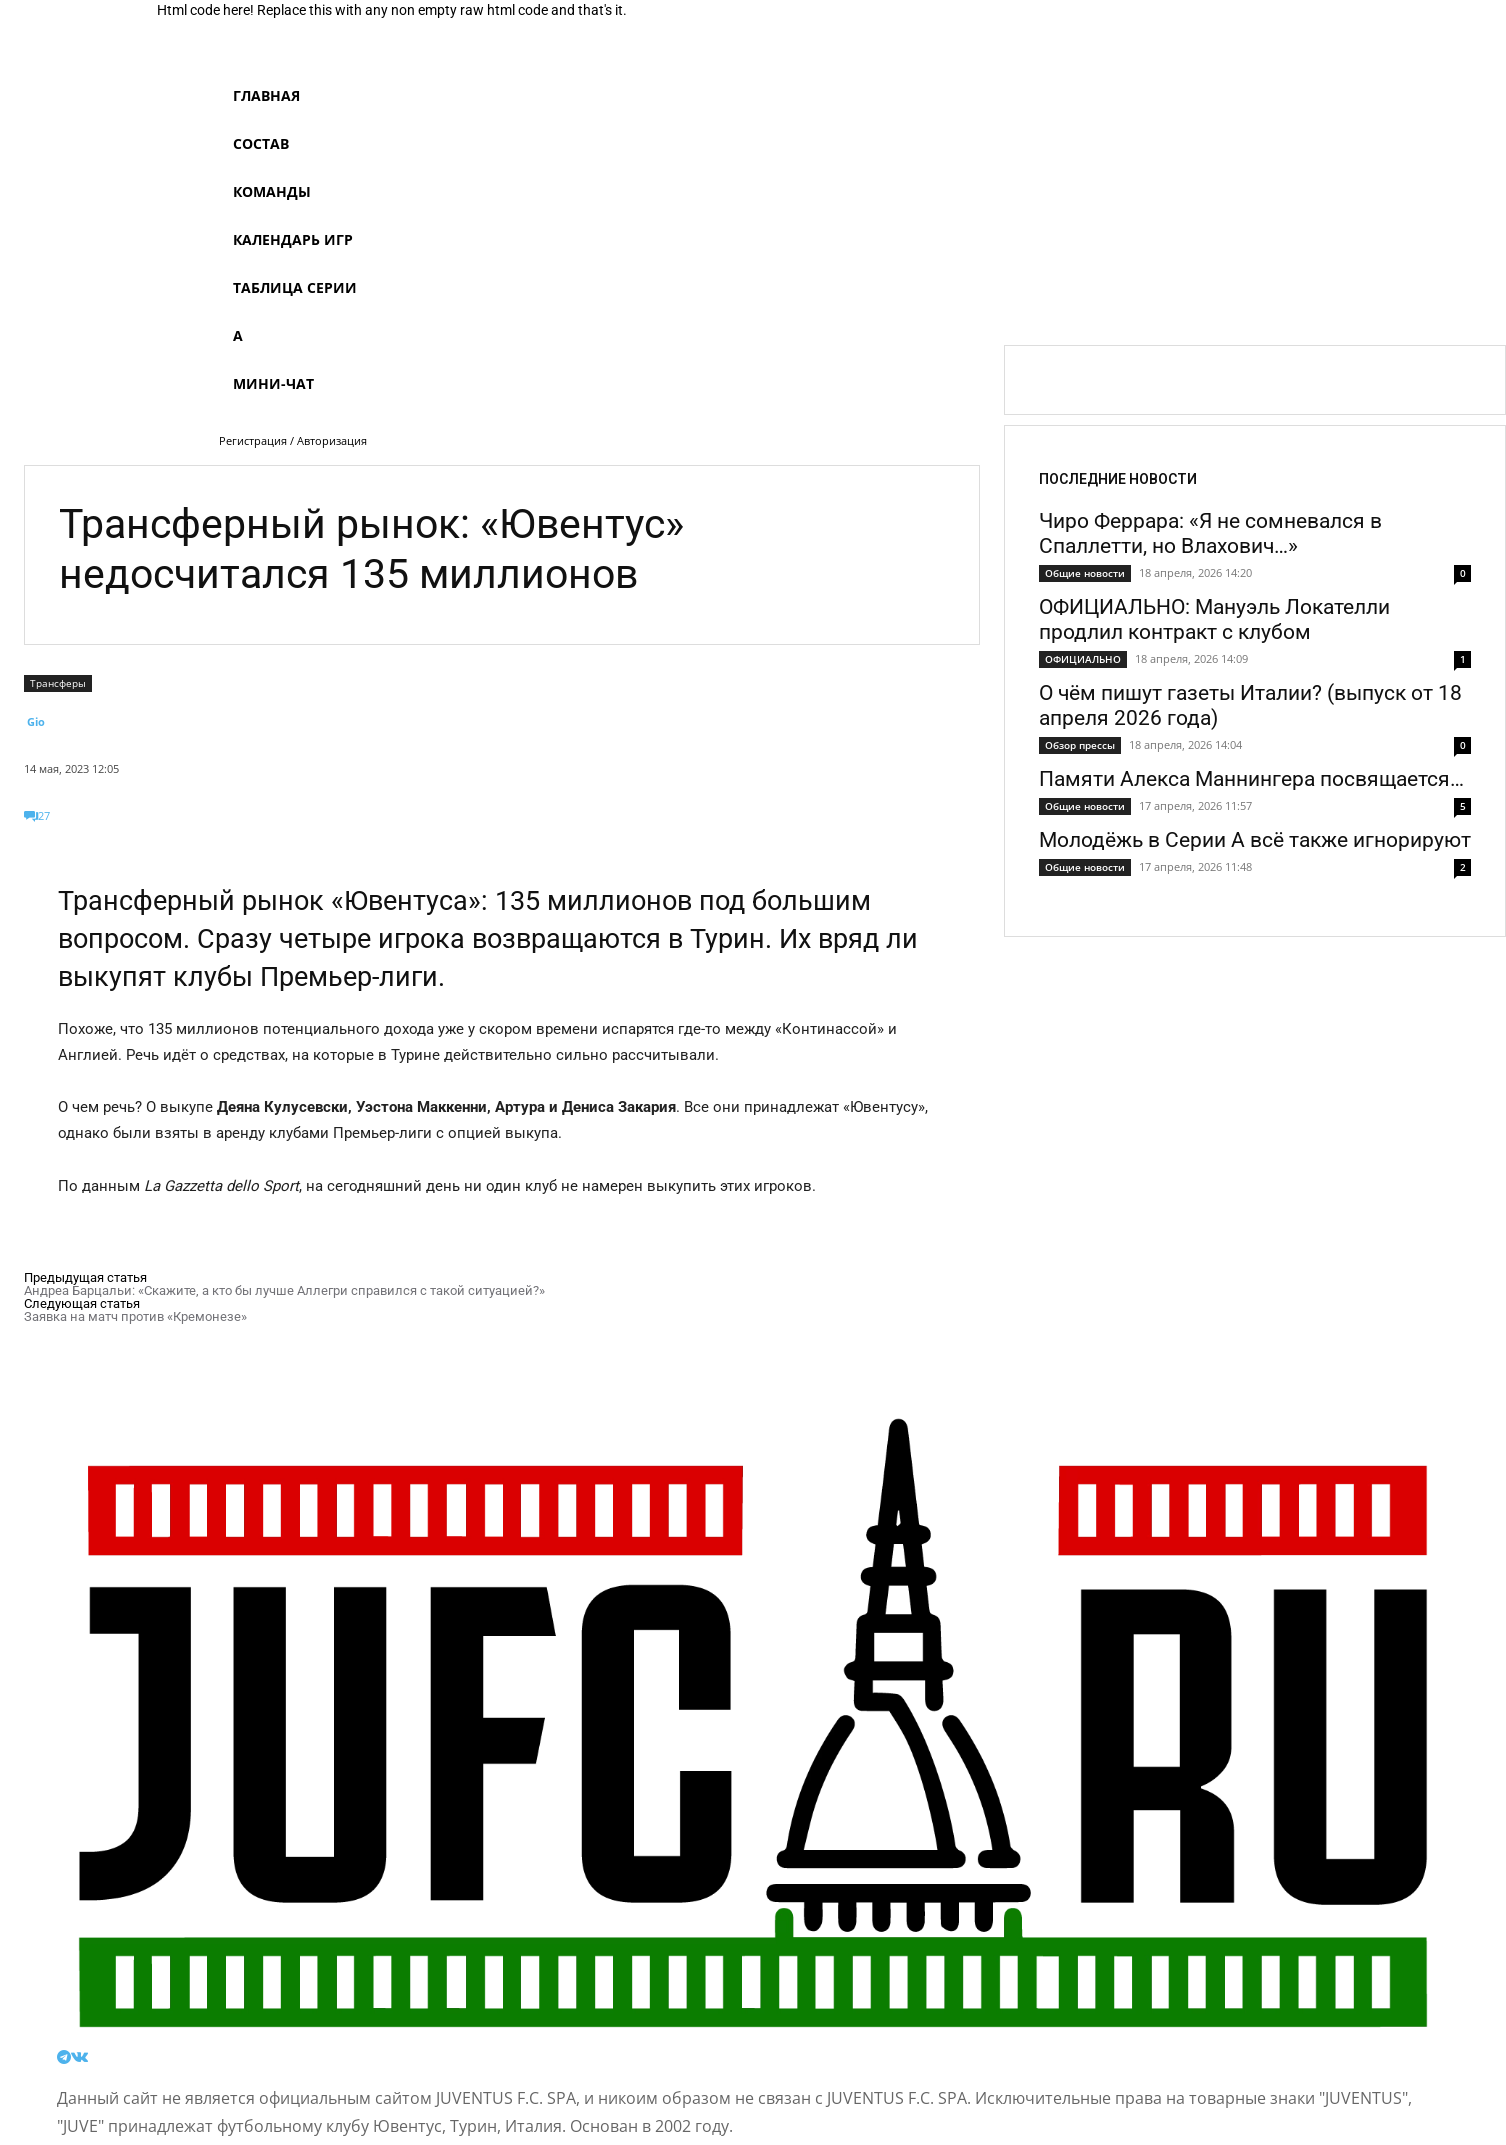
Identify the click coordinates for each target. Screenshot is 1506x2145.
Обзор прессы (1080, 745)
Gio (36, 721)
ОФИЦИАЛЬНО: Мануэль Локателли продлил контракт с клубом (1214, 619)
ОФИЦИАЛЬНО (1083, 659)
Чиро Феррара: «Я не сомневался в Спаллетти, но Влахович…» (1210, 533)
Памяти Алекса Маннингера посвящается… (1251, 779)
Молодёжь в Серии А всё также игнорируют (1255, 840)
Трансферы (58, 683)
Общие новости (1085, 573)
